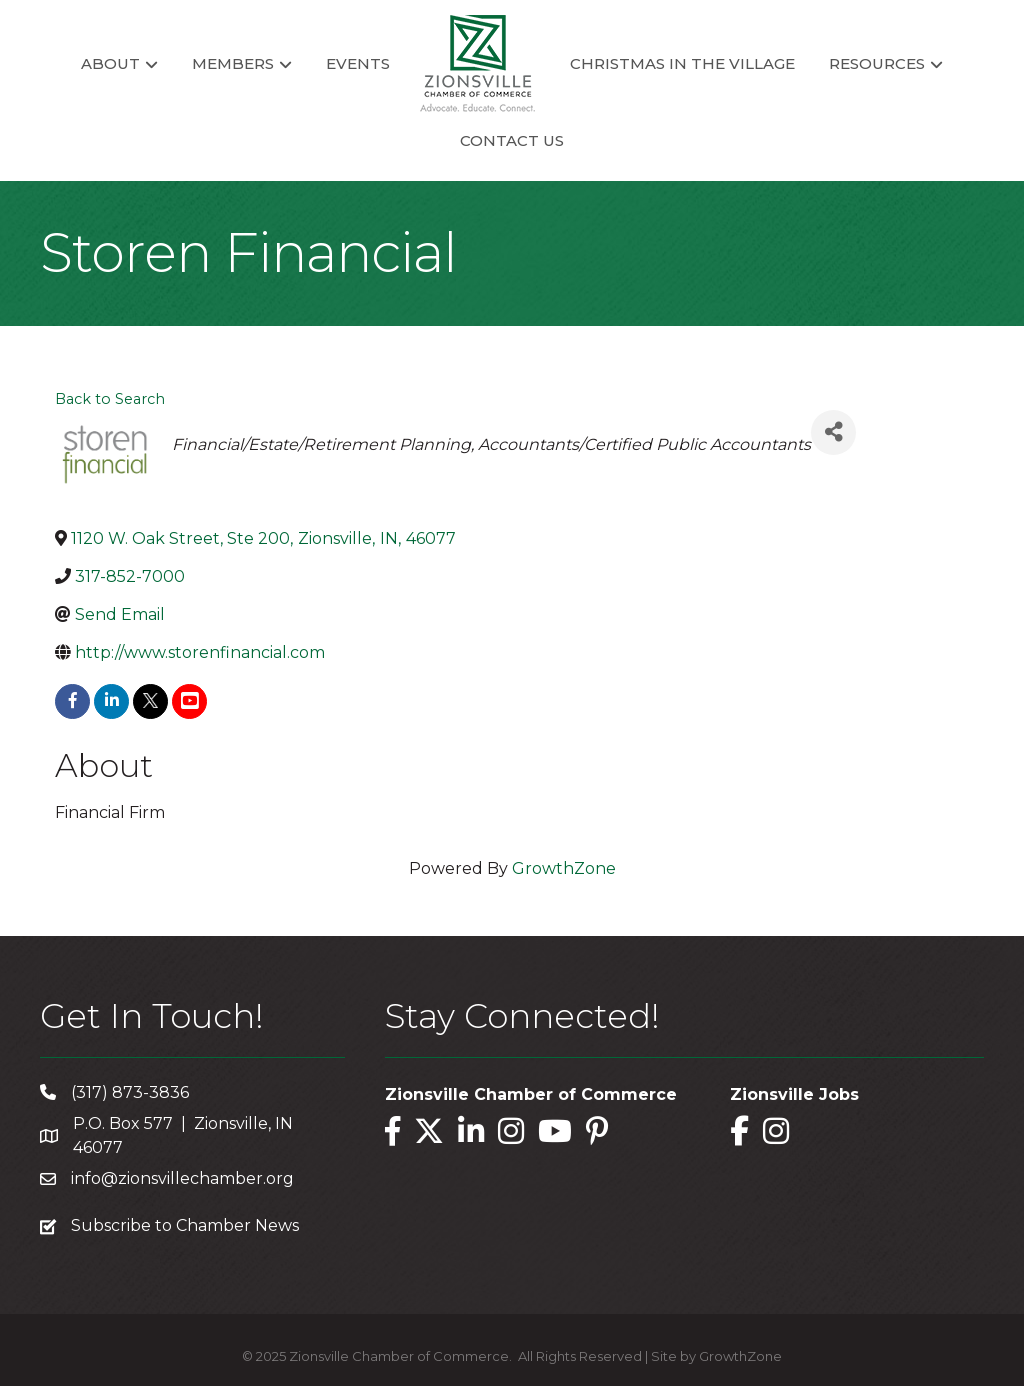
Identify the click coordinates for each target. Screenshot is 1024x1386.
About (110, 63)
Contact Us (512, 140)
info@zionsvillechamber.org (182, 1178)
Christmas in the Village (682, 63)
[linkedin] (111, 701)
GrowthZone (564, 868)
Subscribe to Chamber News (185, 1225)
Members (233, 63)
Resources (877, 63)
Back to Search (110, 399)
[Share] (833, 432)
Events (358, 63)
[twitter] (150, 701)
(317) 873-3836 (130, 1092)
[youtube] (189, 701)
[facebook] (72, 701)
